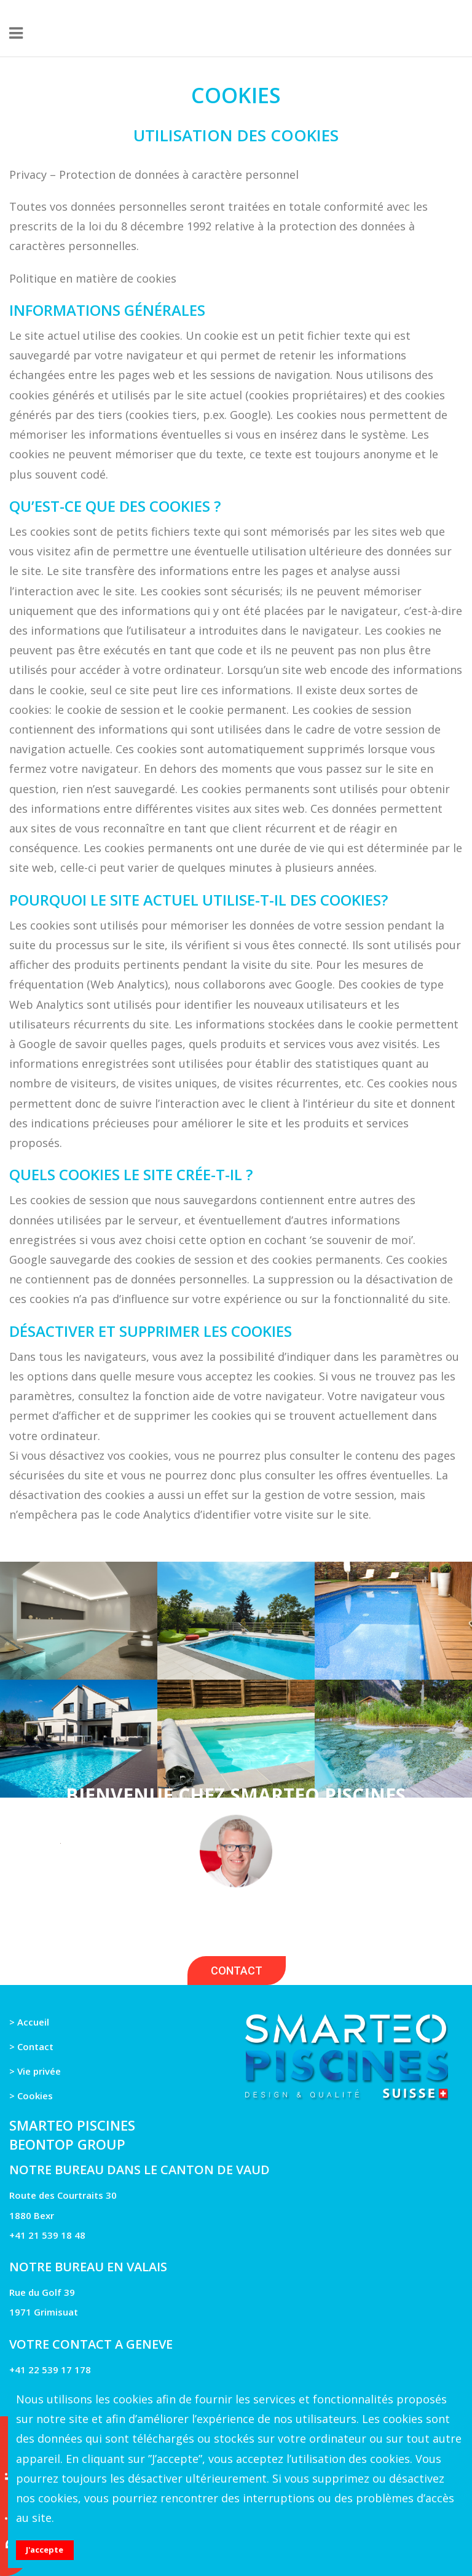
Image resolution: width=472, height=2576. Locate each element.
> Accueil (29, 2022)
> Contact (31, 2046)
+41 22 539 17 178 (50, 2369)
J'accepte (44, 2549)
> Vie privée (35, 2071)
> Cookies (31, 2095)
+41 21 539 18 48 (47, 2235)
